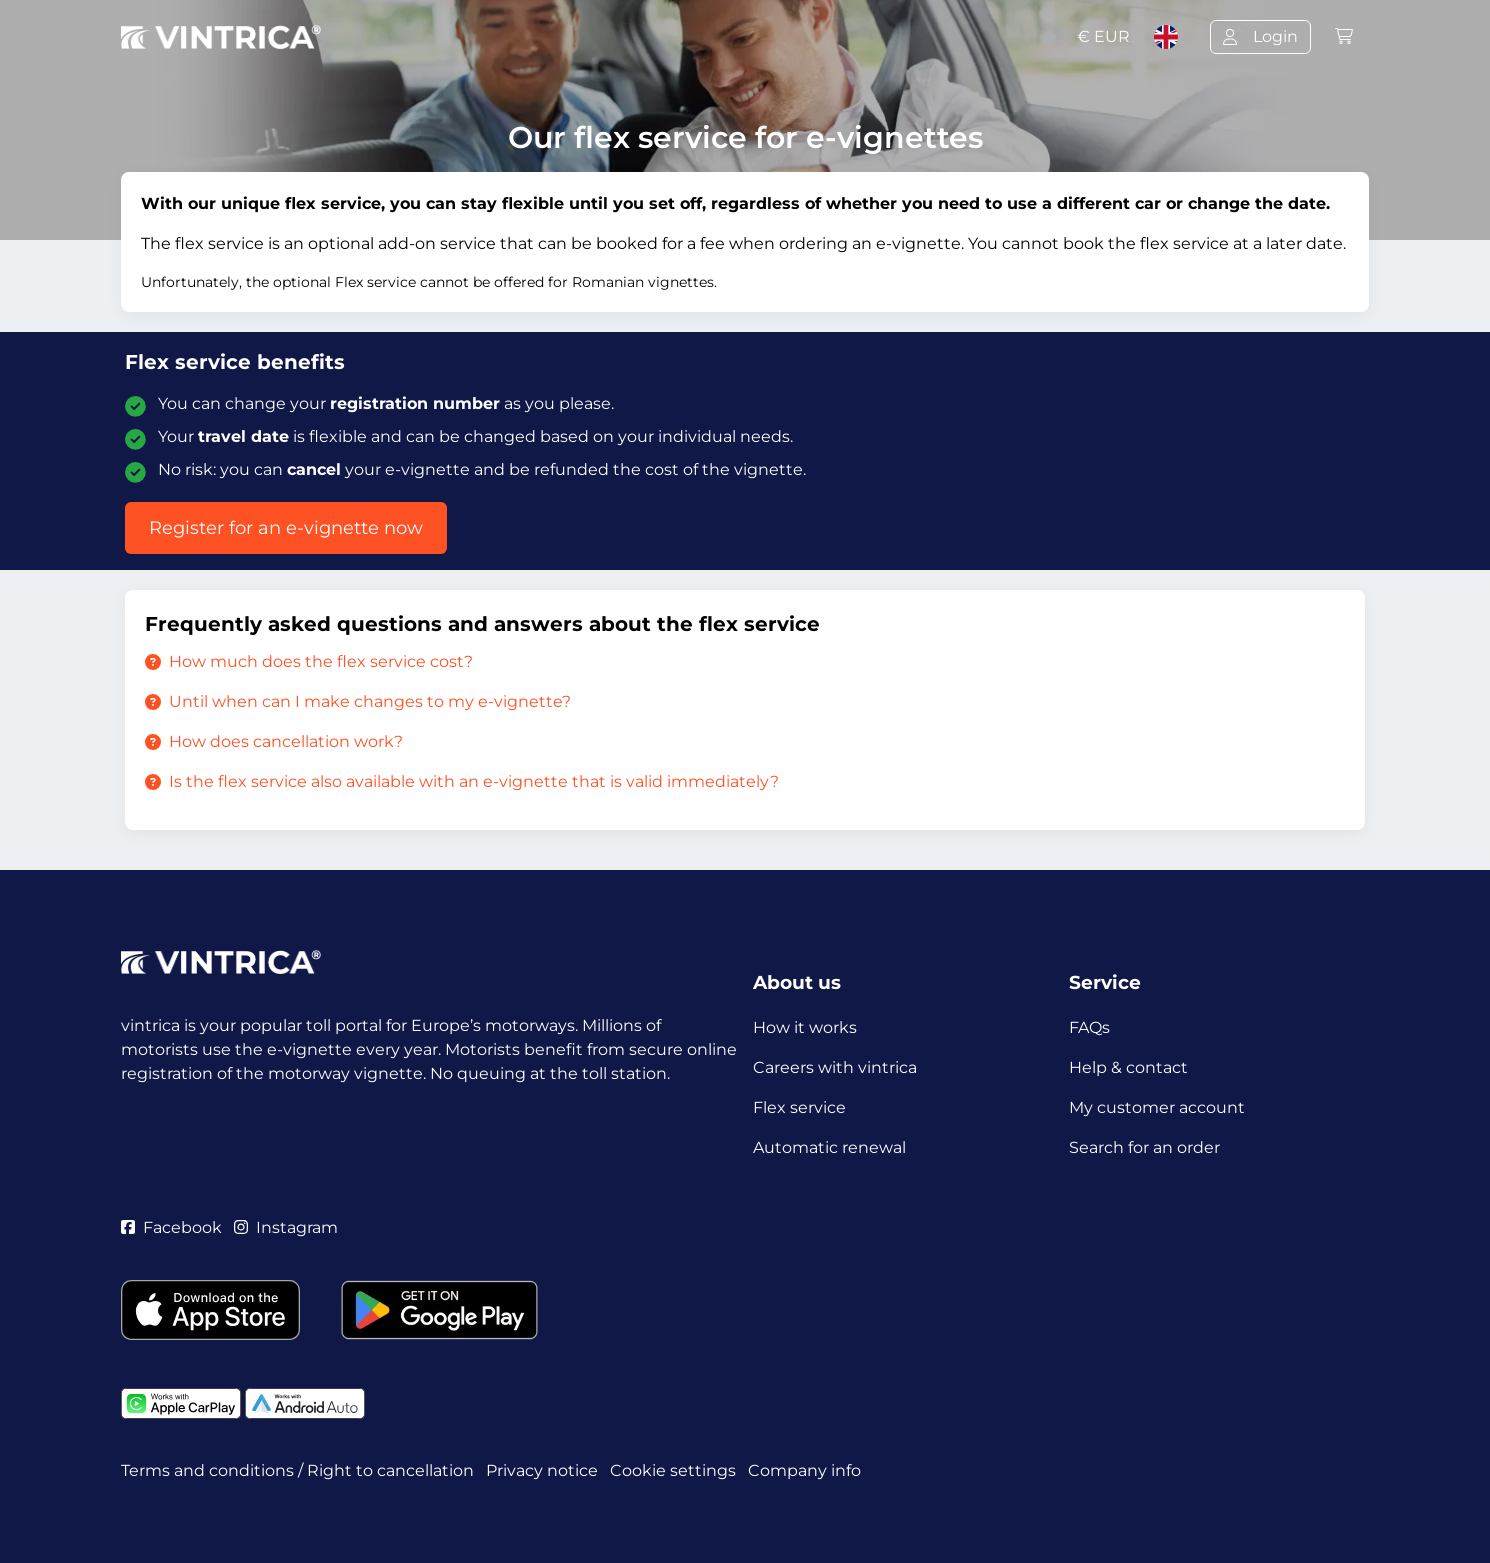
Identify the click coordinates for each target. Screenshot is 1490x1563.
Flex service (799, 1107)
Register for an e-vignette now (286, 528)
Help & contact (1128, 1067)
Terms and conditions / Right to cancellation (297, 1470)
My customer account (1157, 1107)
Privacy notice (542, 1470)
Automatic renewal (829, 1147)
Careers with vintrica (835, 1067)
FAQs (1089, 1027)
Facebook (171, 1227)
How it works (805, 1027)
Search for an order (1144, 1147)
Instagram (286, 1227)
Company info (804, 1470)
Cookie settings (673, 1470)
